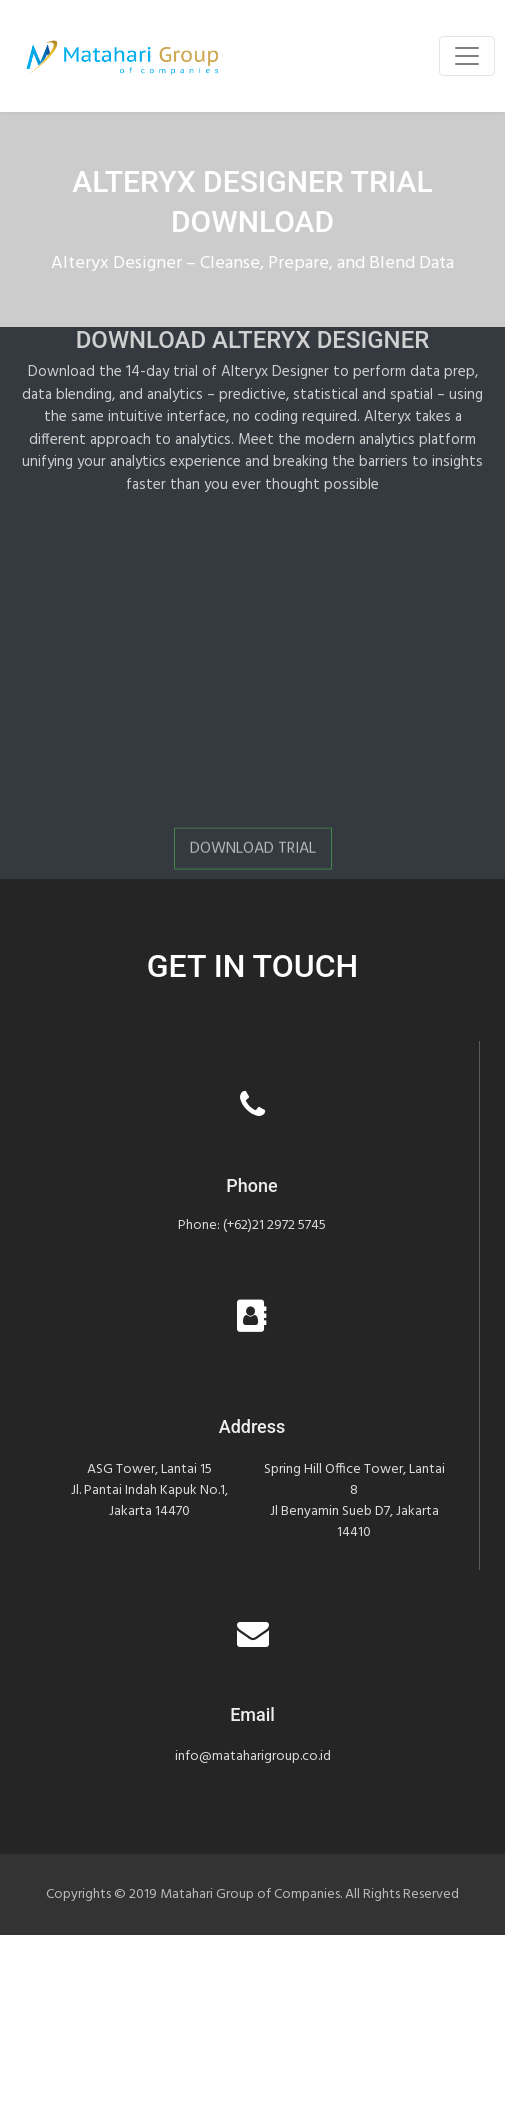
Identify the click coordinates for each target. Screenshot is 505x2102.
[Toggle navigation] (467, 56)
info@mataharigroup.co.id (253, 1756)
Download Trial (253, 853)
